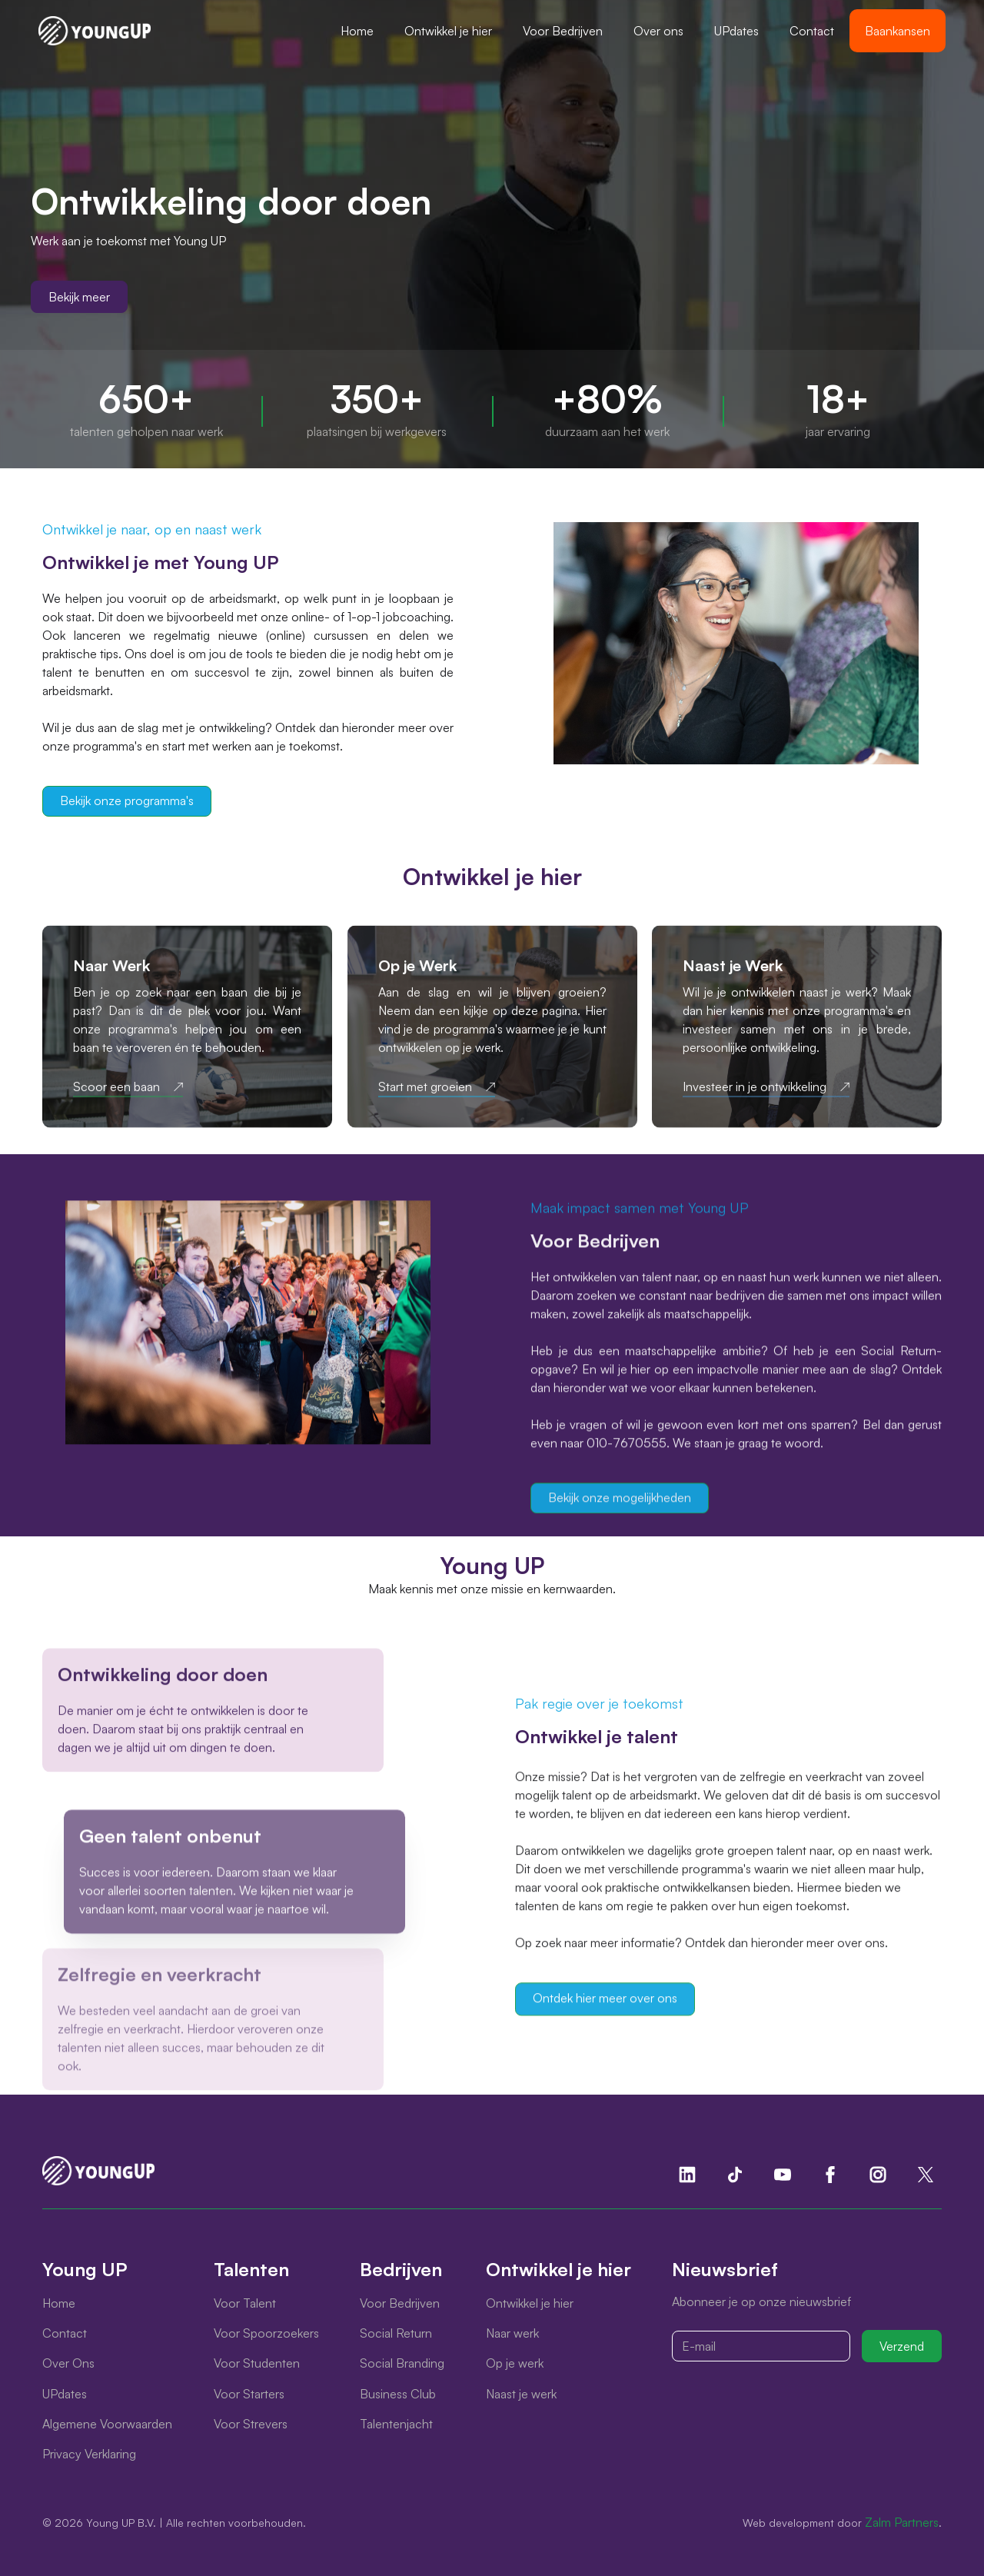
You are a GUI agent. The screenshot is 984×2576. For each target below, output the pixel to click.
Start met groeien (425, 1099)
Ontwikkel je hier (448, 30)
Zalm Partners (902, 2522)
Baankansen (897, 30)
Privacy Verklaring (89, 2453)
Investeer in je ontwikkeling (754, 1099)
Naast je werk (521, 2393)
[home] (94, 30)
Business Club (398, 2393)
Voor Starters (249, 2393)
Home (357, 30)
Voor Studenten (257, 2363)
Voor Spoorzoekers (266, 2333)
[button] (448, 30)
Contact (812, 30)
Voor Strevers (251, 2423)
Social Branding (402, 2363)
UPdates (736, 30)
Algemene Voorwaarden (107, 2423)
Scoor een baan (116, 1099)
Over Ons (68, 2363)
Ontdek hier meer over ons (605, 2011)
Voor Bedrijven (563, 30)
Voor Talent (245, 2303)
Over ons (658, 30)
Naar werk (512, 2333)
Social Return (396, 2333)
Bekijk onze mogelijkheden (619, 1499)
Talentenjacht (396, 2423)
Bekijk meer (79, 297)
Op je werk (515, 2363)
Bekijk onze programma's (127, 800)
